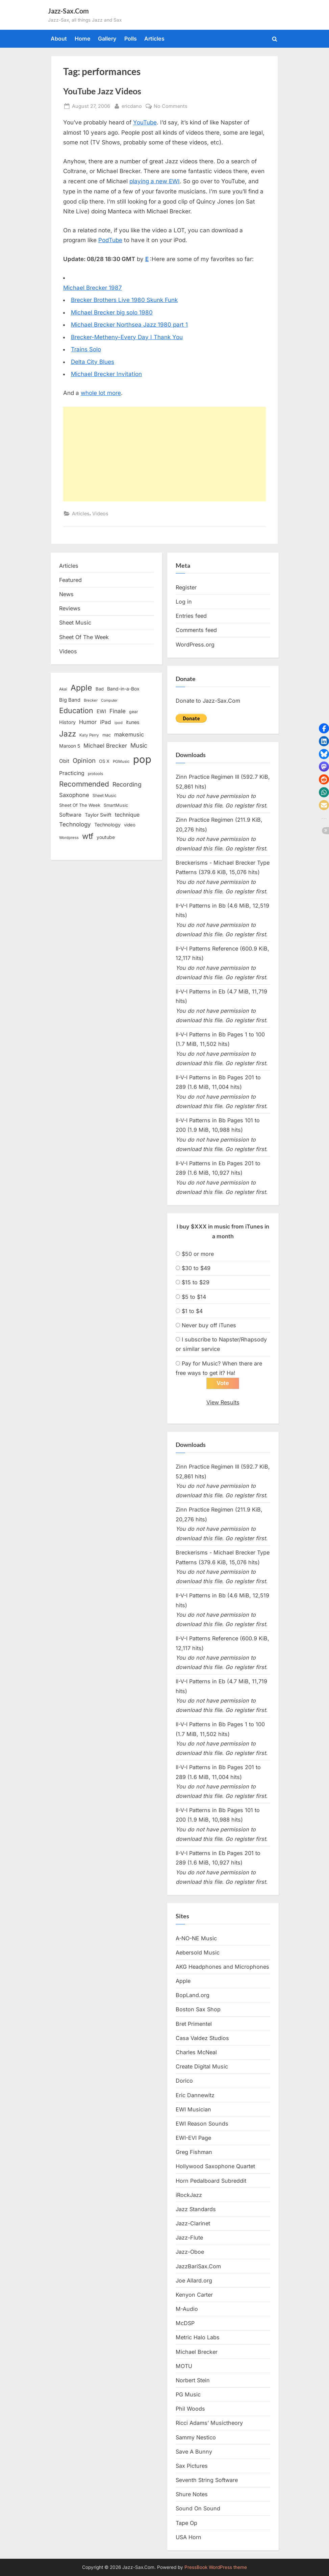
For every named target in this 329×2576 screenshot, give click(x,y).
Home (83, 38)
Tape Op (186, 2523)
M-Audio (187, 2309)
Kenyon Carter (194, 2295)
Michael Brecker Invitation (106, 374)
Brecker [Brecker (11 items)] (91, 700)
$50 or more (198, 1253)
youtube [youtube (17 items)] (106, 837)
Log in (184, 601)
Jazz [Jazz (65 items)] (67, 733)
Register (186, 587)
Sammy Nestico (196, 2437)
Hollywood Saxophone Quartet (215, 2166)
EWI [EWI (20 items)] (101, 711)
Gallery (107, 38)
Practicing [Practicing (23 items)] (71, 773)
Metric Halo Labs (198, 2337)
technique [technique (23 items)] (127, 815)
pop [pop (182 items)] (142, 759)
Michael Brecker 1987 (92, 287)
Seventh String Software (207, 2480)
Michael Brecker (197, 2351)
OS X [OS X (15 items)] (104, 761)
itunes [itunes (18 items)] (133, 722)
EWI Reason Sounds (202, 2124)
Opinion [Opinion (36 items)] (84, 761)
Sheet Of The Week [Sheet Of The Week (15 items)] (79, 805)
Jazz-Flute (189, 2237)
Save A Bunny (194, 2452)
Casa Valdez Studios (202, 2038)
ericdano (132, 105)
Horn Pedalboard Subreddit (211, 2180)
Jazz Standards (196, 2209)
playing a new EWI (154, 181)
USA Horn (188, 2537)
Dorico (184, 2081)
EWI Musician (193, 2109)
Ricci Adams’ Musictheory (209, 2423)
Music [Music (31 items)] (138, 745)
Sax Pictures (192, 2466)
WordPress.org (195, 644)
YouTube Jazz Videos (102, 91)
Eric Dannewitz (195, 2095)
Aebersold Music (198, 1952)
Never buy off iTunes (209, 1325)
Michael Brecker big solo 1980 (112, 312)
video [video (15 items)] (129, 824)
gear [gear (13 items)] (133, 711)
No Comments (170, 106)
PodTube (110, 240)
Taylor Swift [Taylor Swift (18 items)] (98, 815)
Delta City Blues (92, 361)
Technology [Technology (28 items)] (75, 824)
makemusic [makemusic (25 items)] (129, 734)
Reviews (69, 608)
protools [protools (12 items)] (95, 773)
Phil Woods (190, 2409)
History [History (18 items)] (67, 722)
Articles (154, 38)
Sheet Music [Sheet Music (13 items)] (105, 795)
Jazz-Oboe (190, 2252)
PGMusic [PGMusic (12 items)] (121, 761)
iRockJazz (189, 2195)
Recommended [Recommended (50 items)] (84, 784)
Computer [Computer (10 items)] (109, 700)
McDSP (185, 2323)
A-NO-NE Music (196, 1938)
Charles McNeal (196, 2052)
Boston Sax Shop (198, 2009)
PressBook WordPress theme (215, 2567)
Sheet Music (75, 622)
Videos (100, 513)
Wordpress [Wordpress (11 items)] (69, 837)
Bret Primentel (194, 2023)
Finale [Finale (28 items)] (117, 711)
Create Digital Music (202, 2066)
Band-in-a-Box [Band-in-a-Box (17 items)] (123, 689)
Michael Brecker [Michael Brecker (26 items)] (105, 745)
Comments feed (196, 630)
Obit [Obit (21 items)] (64, 761)
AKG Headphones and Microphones (222, 1967)
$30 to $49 (196, 1268)
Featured (70, 580)
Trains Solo (86, 349)
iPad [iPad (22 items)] (105, 722)
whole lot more (101, 393)
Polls (130, 38)
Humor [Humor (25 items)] (88, 722)
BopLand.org (192, 1995)
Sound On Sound (198, 2508)
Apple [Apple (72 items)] (81, 688)
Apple (183, 1981)
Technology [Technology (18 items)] (107, 824)
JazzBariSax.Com (198, 2266)
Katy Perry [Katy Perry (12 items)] (89, 735)
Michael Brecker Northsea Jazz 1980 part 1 (129, 324)
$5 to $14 (194, 1296)
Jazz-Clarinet (193, 2223)
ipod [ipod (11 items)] (119, 722)
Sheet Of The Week (84, 637)
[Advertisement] (164, 454)
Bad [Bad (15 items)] (100, 689)
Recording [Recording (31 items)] (127, 784)
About (59, 38)
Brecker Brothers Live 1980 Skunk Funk (124, 300)
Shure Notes (192, 2494)
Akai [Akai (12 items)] (63, 689)
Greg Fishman (194, 2152)
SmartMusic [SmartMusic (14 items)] (116, 805)
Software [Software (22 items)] (70, 815)
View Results (222, 1402)
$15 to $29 (195, 1282)
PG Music (188, 2394)
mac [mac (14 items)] (106, 734)
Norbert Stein (193, 2380)
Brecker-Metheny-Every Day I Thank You (127, 337)
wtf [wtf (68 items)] (87, 836)
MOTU (184, 2366)
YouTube (145, 122)
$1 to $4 (192, 1311)
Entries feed (191, 615)
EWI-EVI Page (193, 2138)
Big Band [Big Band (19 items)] (69, 700)
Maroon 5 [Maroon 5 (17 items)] (69, 746)
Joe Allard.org (194, 2280)
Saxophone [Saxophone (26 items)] (74, 795)
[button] (324, 728)
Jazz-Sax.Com (68, 11)
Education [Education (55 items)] (76, 710)
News (66, 594)
